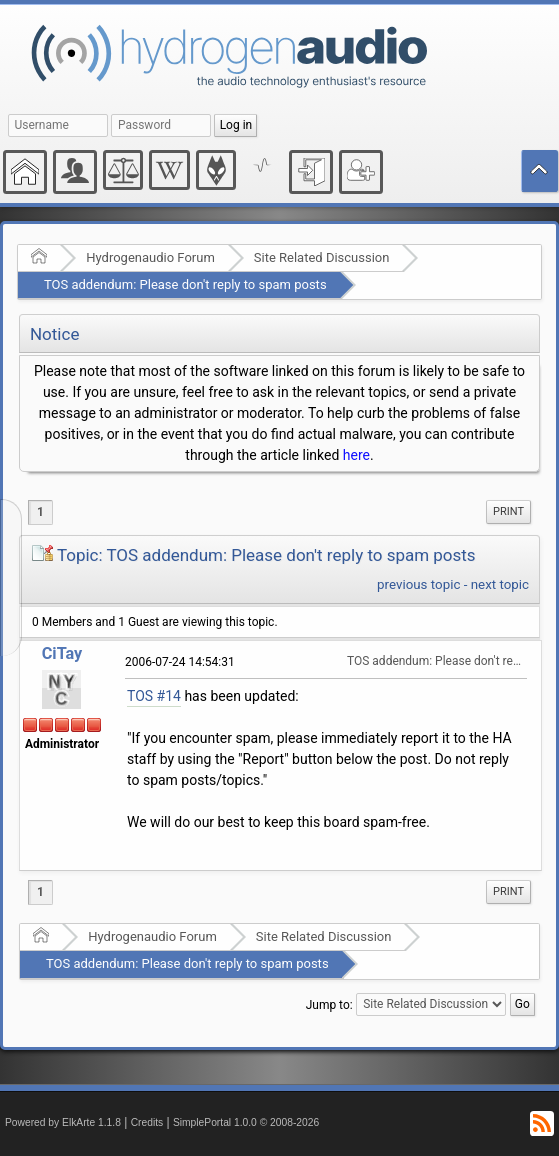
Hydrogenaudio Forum (150, 257)
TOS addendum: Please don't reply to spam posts (185, 284)
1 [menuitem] (40, 512)
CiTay (62, 653)
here (356, 455)
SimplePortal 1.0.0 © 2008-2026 (246, 1122)
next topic (500, 584)
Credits (147, 1122)
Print (508, 511)
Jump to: (329, 1004)
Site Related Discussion (322, 257)
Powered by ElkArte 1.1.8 (63, 1122)
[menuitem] (508, 512)
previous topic (418, 584)
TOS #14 (154, 696)
